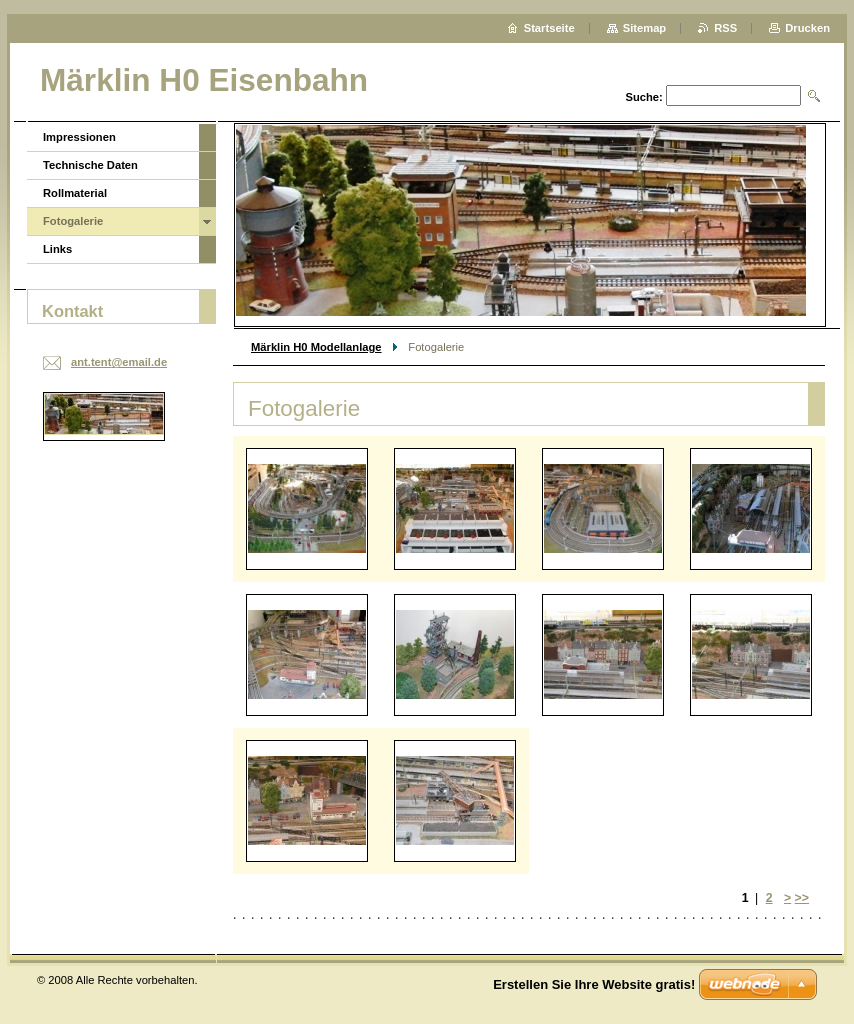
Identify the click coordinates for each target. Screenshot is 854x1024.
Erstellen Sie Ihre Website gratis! (594, 984)
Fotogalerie (73, 221)
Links (57, 249)
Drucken (807, 28)
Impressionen (79, 137)
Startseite (549, 28)
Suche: (643, 97)
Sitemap (645, 28)
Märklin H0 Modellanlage (316, 347)
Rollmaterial (75, 193)
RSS (725, 28)
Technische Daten (90, 165)
